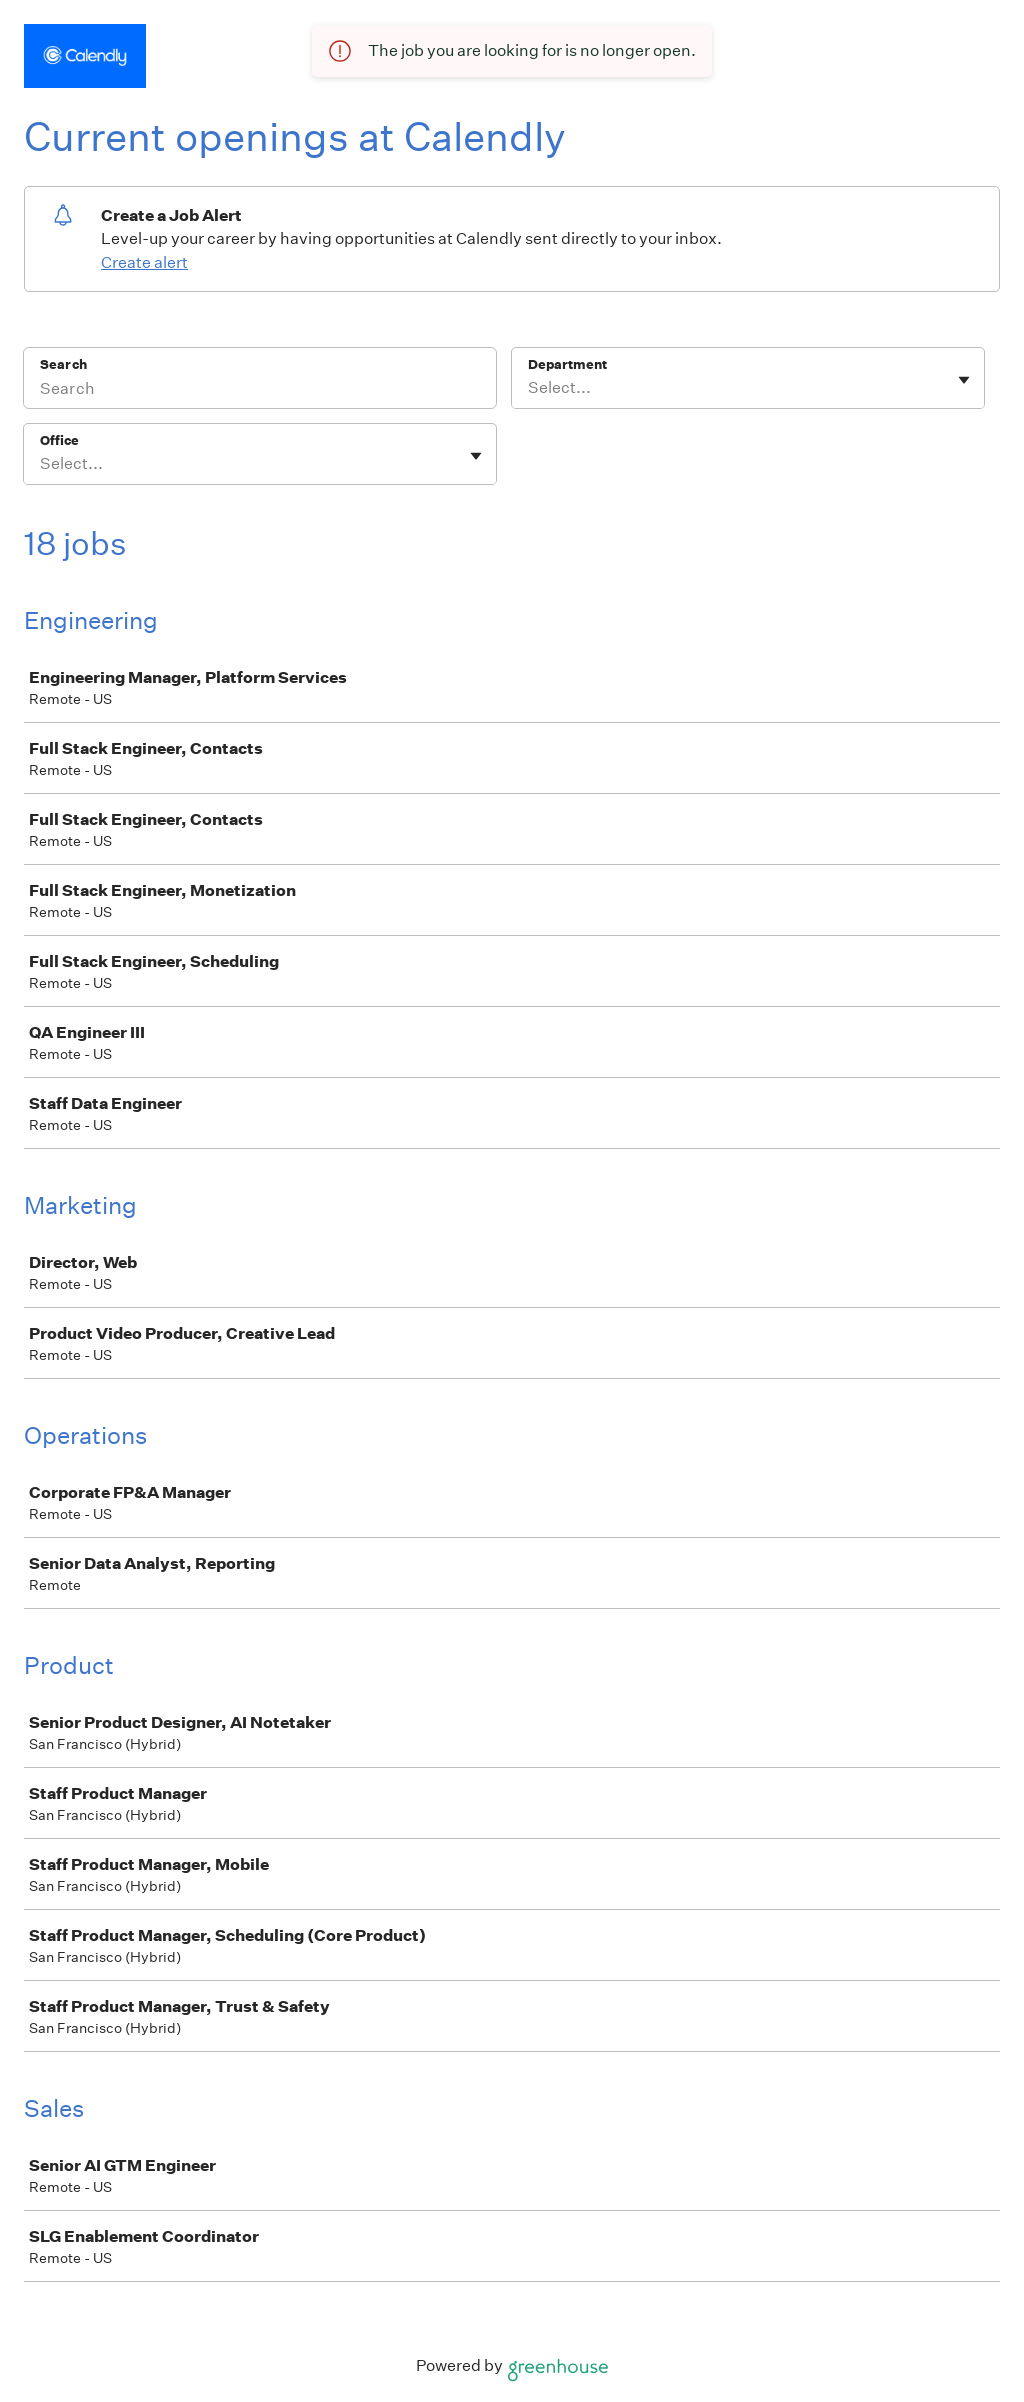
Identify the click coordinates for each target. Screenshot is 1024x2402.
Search (63, 364)
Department (567, 364)
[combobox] (529, 388)
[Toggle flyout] (964, 380)
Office (59, 440)
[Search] (260, 391)
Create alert (144, 262)
